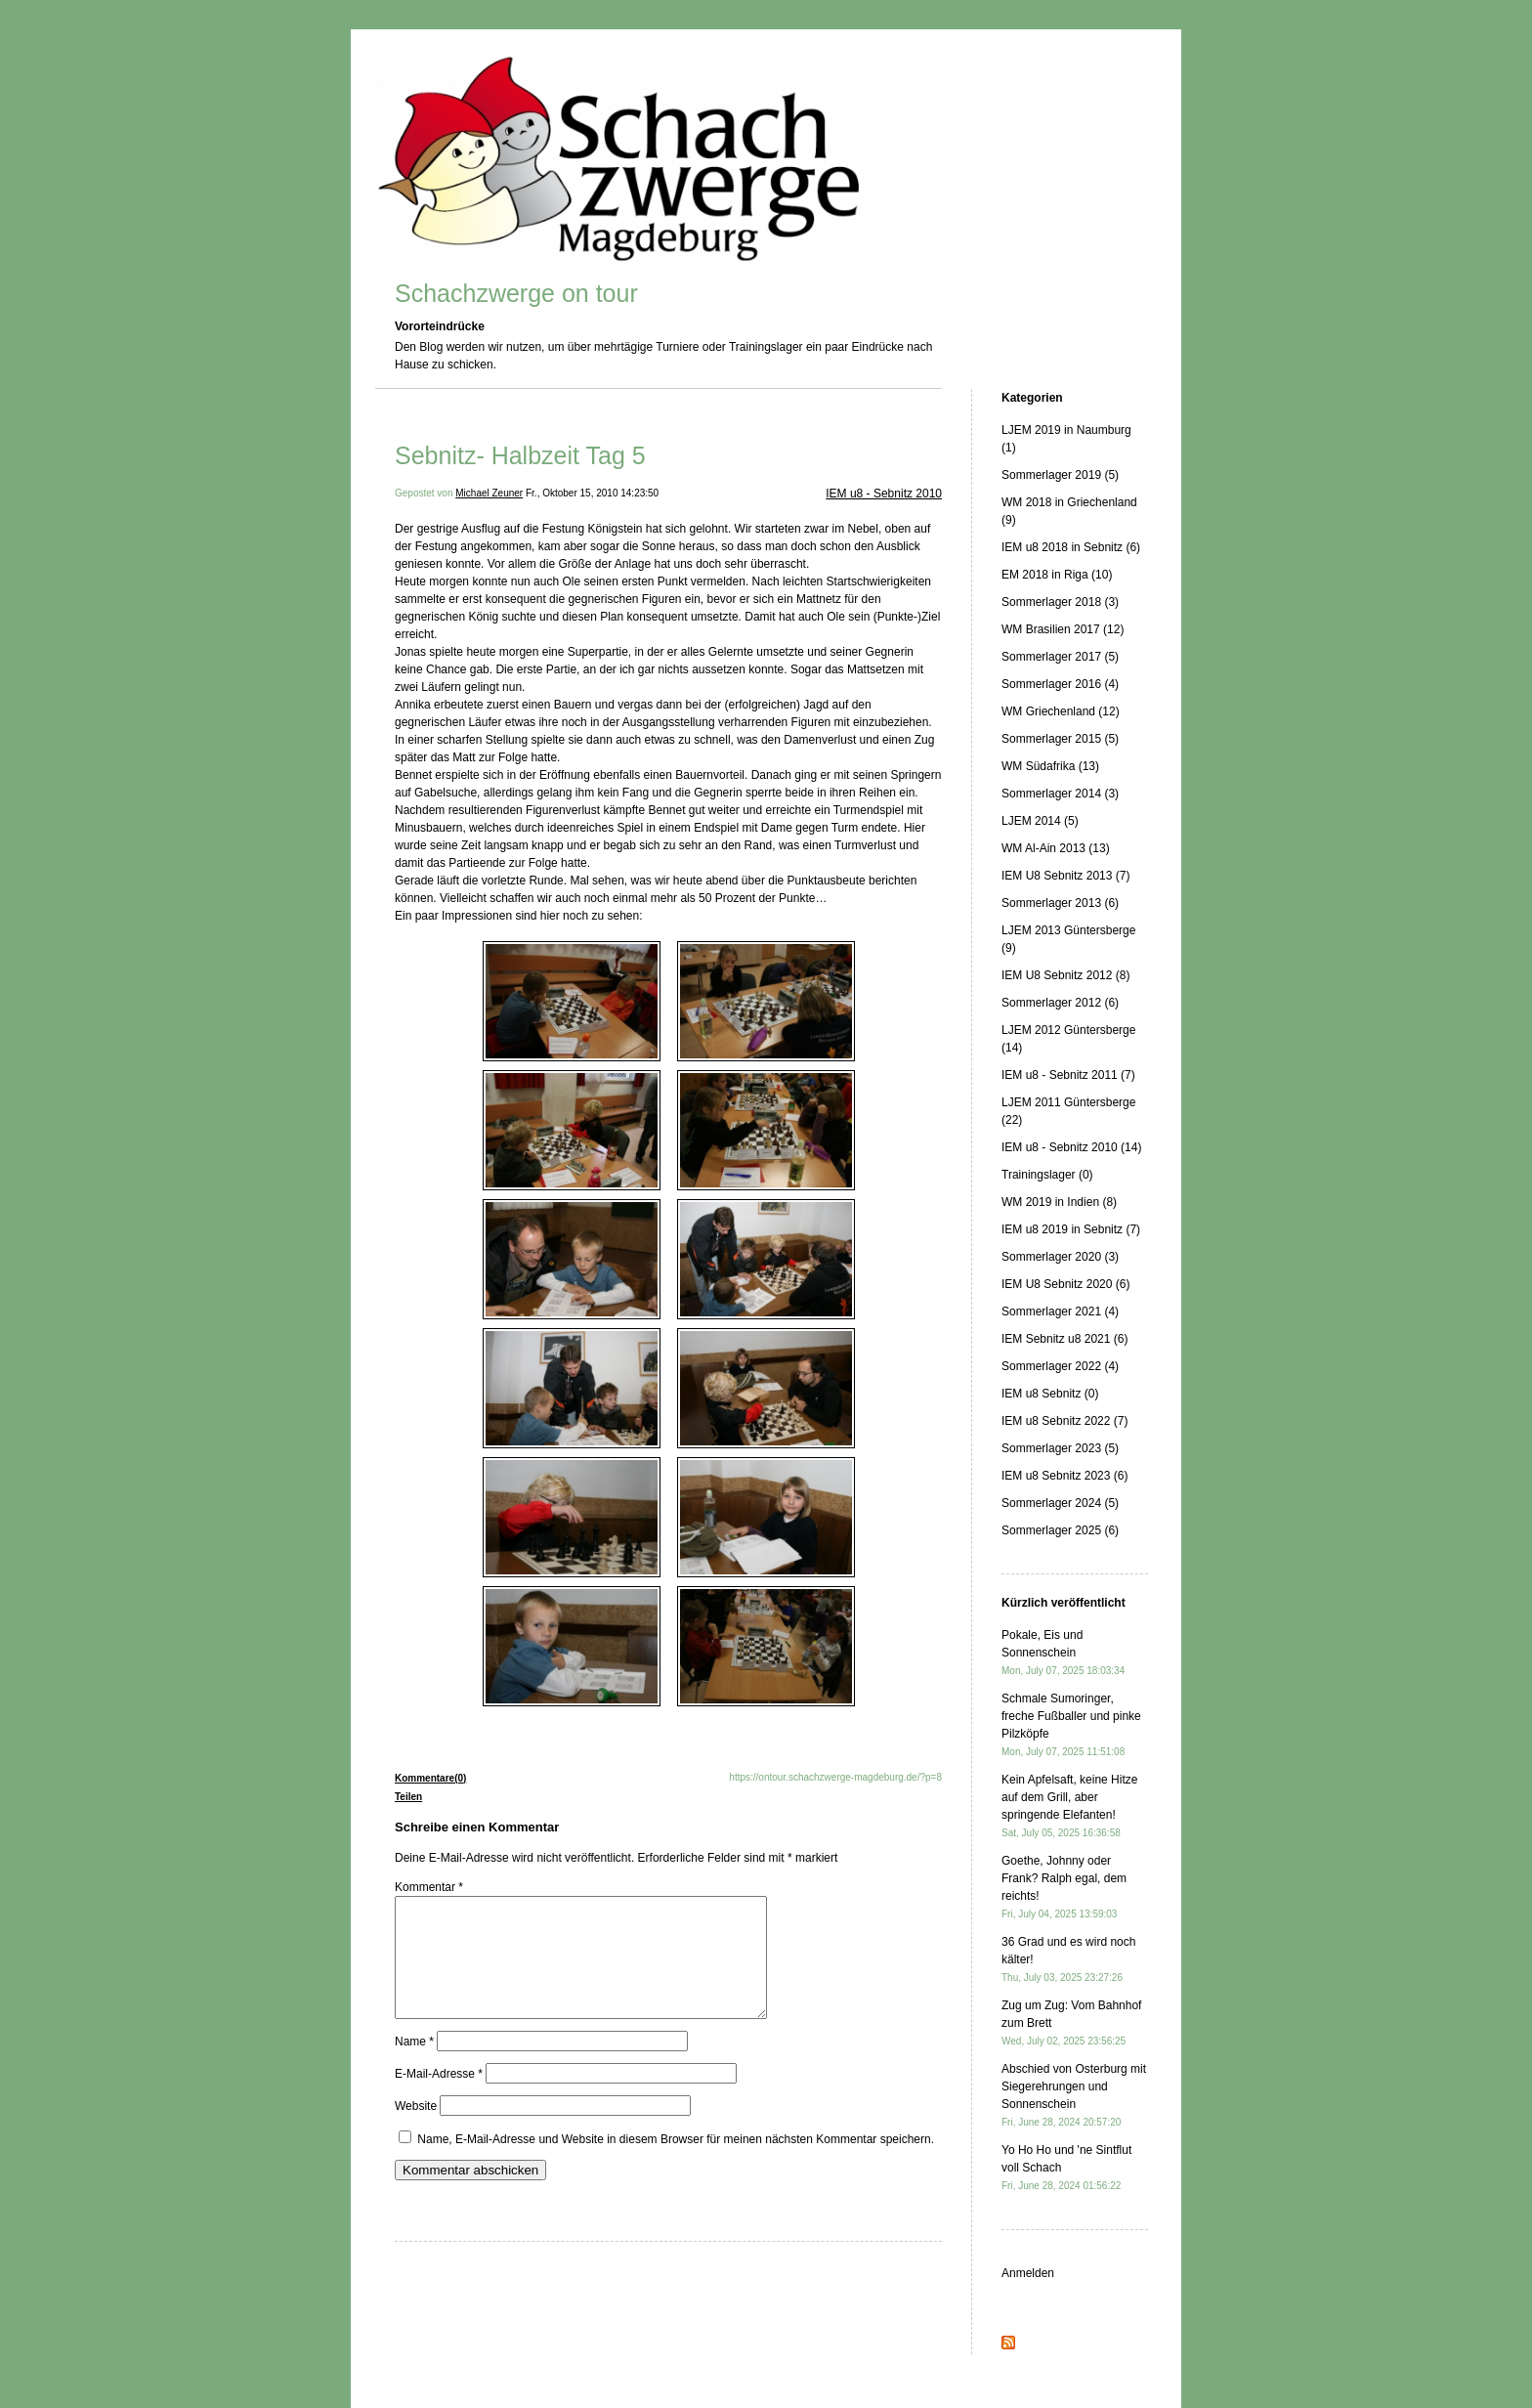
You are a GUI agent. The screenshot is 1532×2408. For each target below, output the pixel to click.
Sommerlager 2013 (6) (1060, 903)
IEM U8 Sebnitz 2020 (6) (1065, 1284)
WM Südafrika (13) (1050, 766)
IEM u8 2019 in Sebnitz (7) (1070, 1229)
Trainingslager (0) (1047, 1175)
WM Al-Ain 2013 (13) (1055, 848)
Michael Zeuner (489, 493)
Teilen (408, 1796)
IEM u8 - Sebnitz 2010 (884, 493)
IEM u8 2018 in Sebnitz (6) (1070, 547)
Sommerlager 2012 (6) (1060, 1003)
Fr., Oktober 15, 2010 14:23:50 (592, 493)
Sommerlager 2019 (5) (1060, 475)
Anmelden (1027, 2273)
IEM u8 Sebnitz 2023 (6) (1064, 1476)
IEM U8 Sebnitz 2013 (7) (1065, 875)
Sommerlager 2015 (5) (1060, 739)
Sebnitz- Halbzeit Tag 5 (520, 455)
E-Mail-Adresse (439, 2097)
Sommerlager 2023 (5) (1060, 1448)
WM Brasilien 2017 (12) (1062, 629)
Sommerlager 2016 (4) (1060, 684)
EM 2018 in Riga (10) (1056, 574)
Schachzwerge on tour (516, 293)
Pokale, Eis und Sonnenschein (1063, 1652)
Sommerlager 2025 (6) (1060, 1530)
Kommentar (429, 1887)
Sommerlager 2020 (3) (1060, 1257)
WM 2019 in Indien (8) (1059, 1202)
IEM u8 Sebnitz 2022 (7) (1064, 1421)
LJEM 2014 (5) (1040, 821)
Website (416, 2129)
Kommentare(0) (430, 1778)
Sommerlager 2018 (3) (1060, 602)
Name (414, 2065)
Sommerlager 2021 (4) (1060, 1311)
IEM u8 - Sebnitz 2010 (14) (1071, 1147)
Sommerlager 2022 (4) (1060, 1366)
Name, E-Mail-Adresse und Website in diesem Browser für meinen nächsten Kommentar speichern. (675, 2163)
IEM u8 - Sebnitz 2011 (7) (1068, 1075)
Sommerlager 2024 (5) (1060, 1503)
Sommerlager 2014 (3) (1060, 793)
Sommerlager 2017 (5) (1060, 657)
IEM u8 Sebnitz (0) (1049, 1393)
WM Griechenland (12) (1060, 711)
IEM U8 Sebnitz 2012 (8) (1065, 975)
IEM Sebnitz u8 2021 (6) (1064, 1339)
